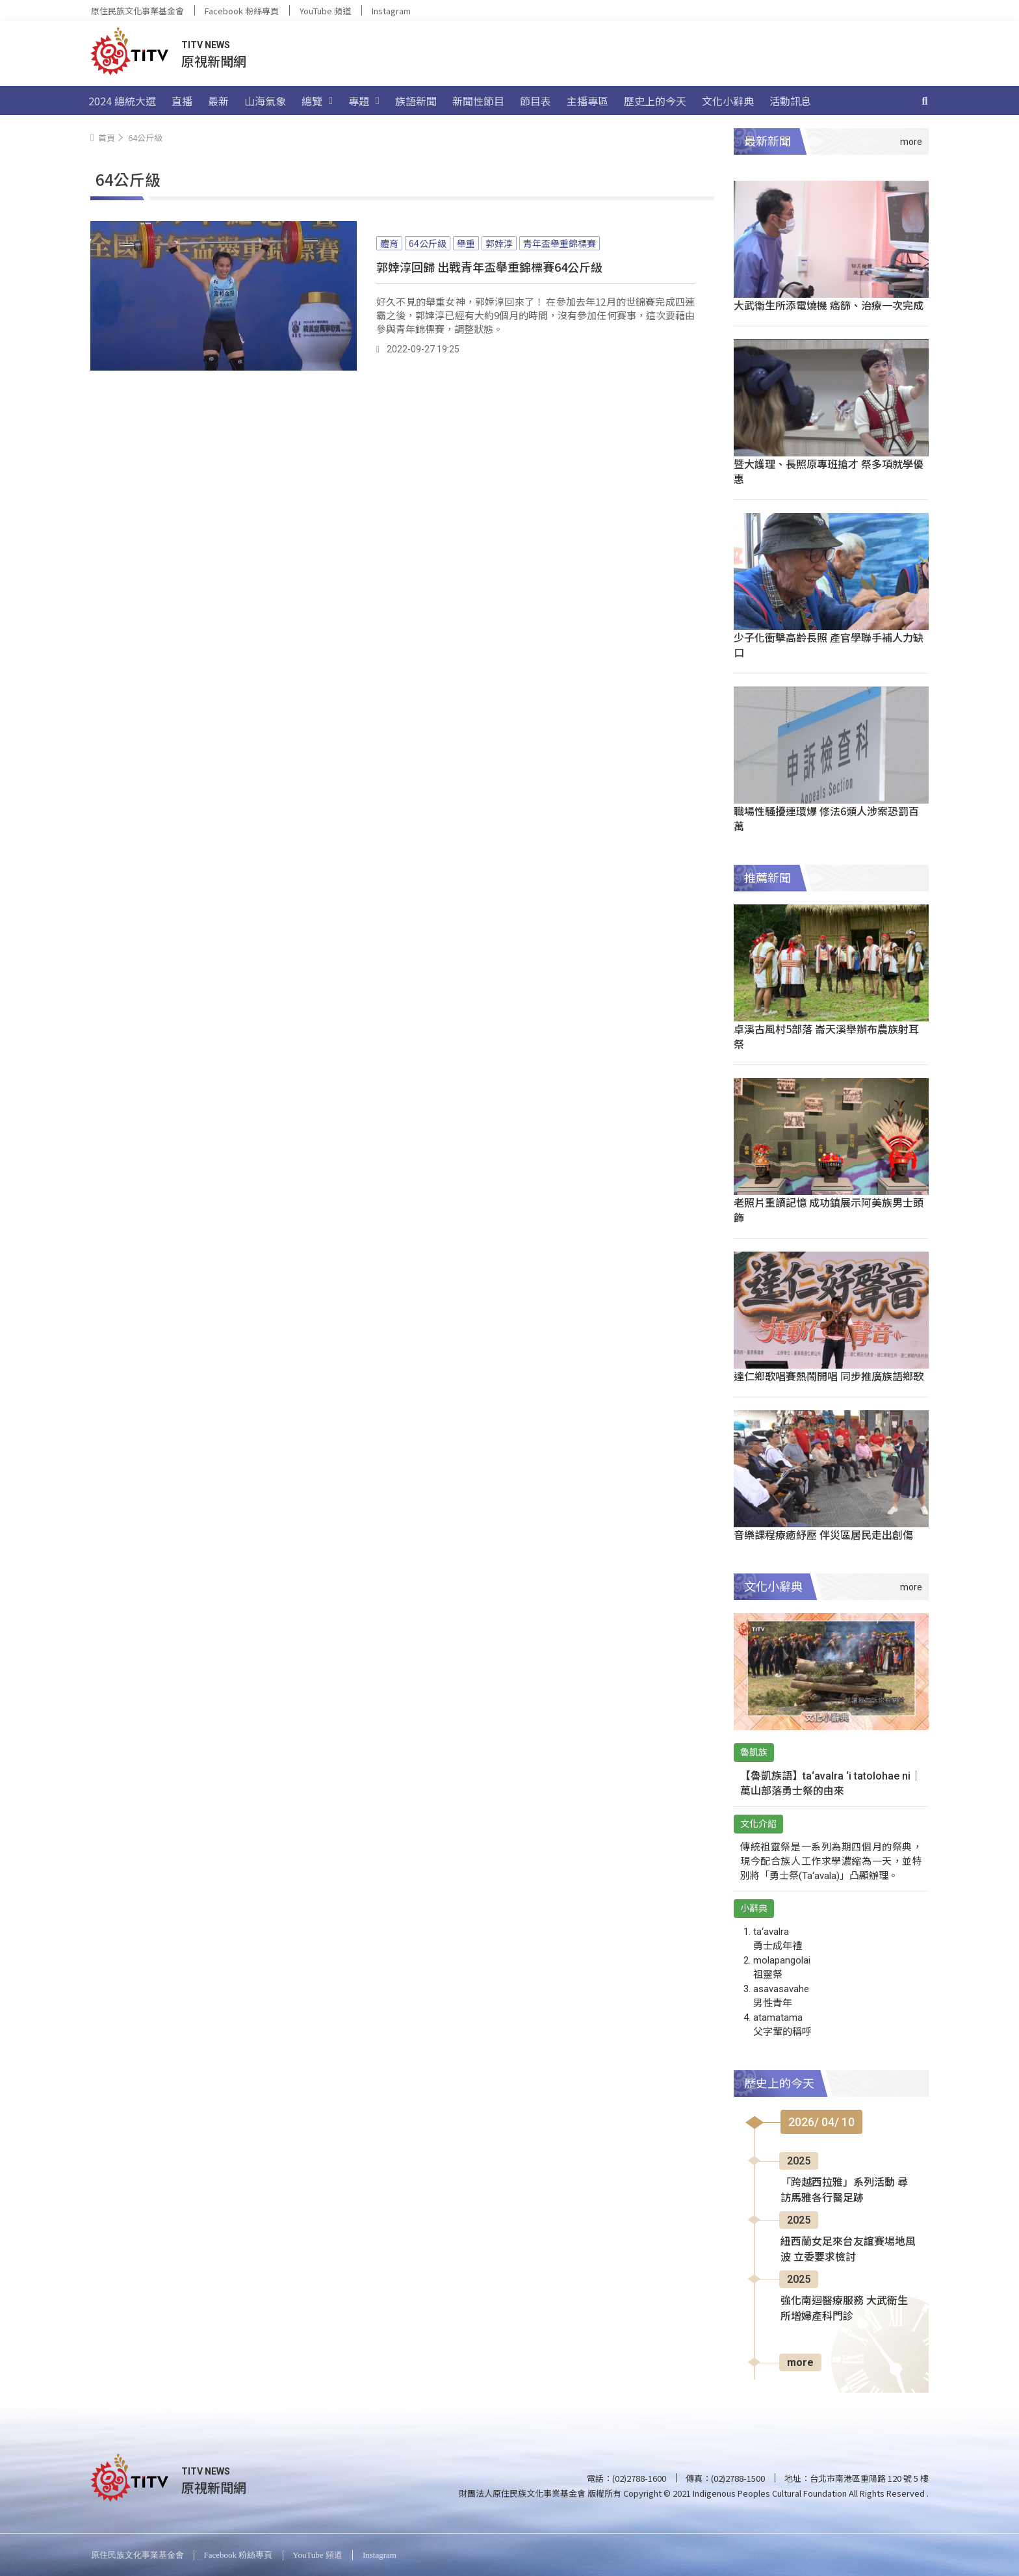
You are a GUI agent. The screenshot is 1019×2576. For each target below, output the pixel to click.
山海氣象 (265, 101)
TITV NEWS (205, 45)
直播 (182, 101)
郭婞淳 (499, 243)
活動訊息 (790, 101)
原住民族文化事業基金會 (137, 11)
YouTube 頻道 (325, 11)
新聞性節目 (478, 101)
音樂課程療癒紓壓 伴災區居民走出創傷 (823, 1534)
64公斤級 (427, 243)
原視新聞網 (213, 60)
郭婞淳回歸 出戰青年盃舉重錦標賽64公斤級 (489, 266)
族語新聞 (416, 101)
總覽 (317, 100)
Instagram (391, 11)
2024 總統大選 (122, 101)
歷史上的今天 (655, 101)
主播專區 (587, 101)
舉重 (466, 243)
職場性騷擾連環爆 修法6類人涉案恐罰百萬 (826, 818)
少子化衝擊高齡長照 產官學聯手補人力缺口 (828, 644)
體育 (389, 243)
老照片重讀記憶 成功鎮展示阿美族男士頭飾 (828, 1209)
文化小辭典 (728, 101)
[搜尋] (924, 100)
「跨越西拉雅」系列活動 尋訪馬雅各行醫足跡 (844, 2190)
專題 (364, 100)
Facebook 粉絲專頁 (242, 11)
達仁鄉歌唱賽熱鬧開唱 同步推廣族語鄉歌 (828, 1376)
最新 (218, 101)
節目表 (535, 101)
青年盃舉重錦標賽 (559, 243)
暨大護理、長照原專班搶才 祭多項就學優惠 (828, 471)
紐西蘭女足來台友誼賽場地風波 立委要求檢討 (848, 2249)
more (800, 2362)
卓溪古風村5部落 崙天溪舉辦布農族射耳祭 (826, 1036)
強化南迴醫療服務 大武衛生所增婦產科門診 (844, 2308)
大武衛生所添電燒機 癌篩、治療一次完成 (828, 305)
